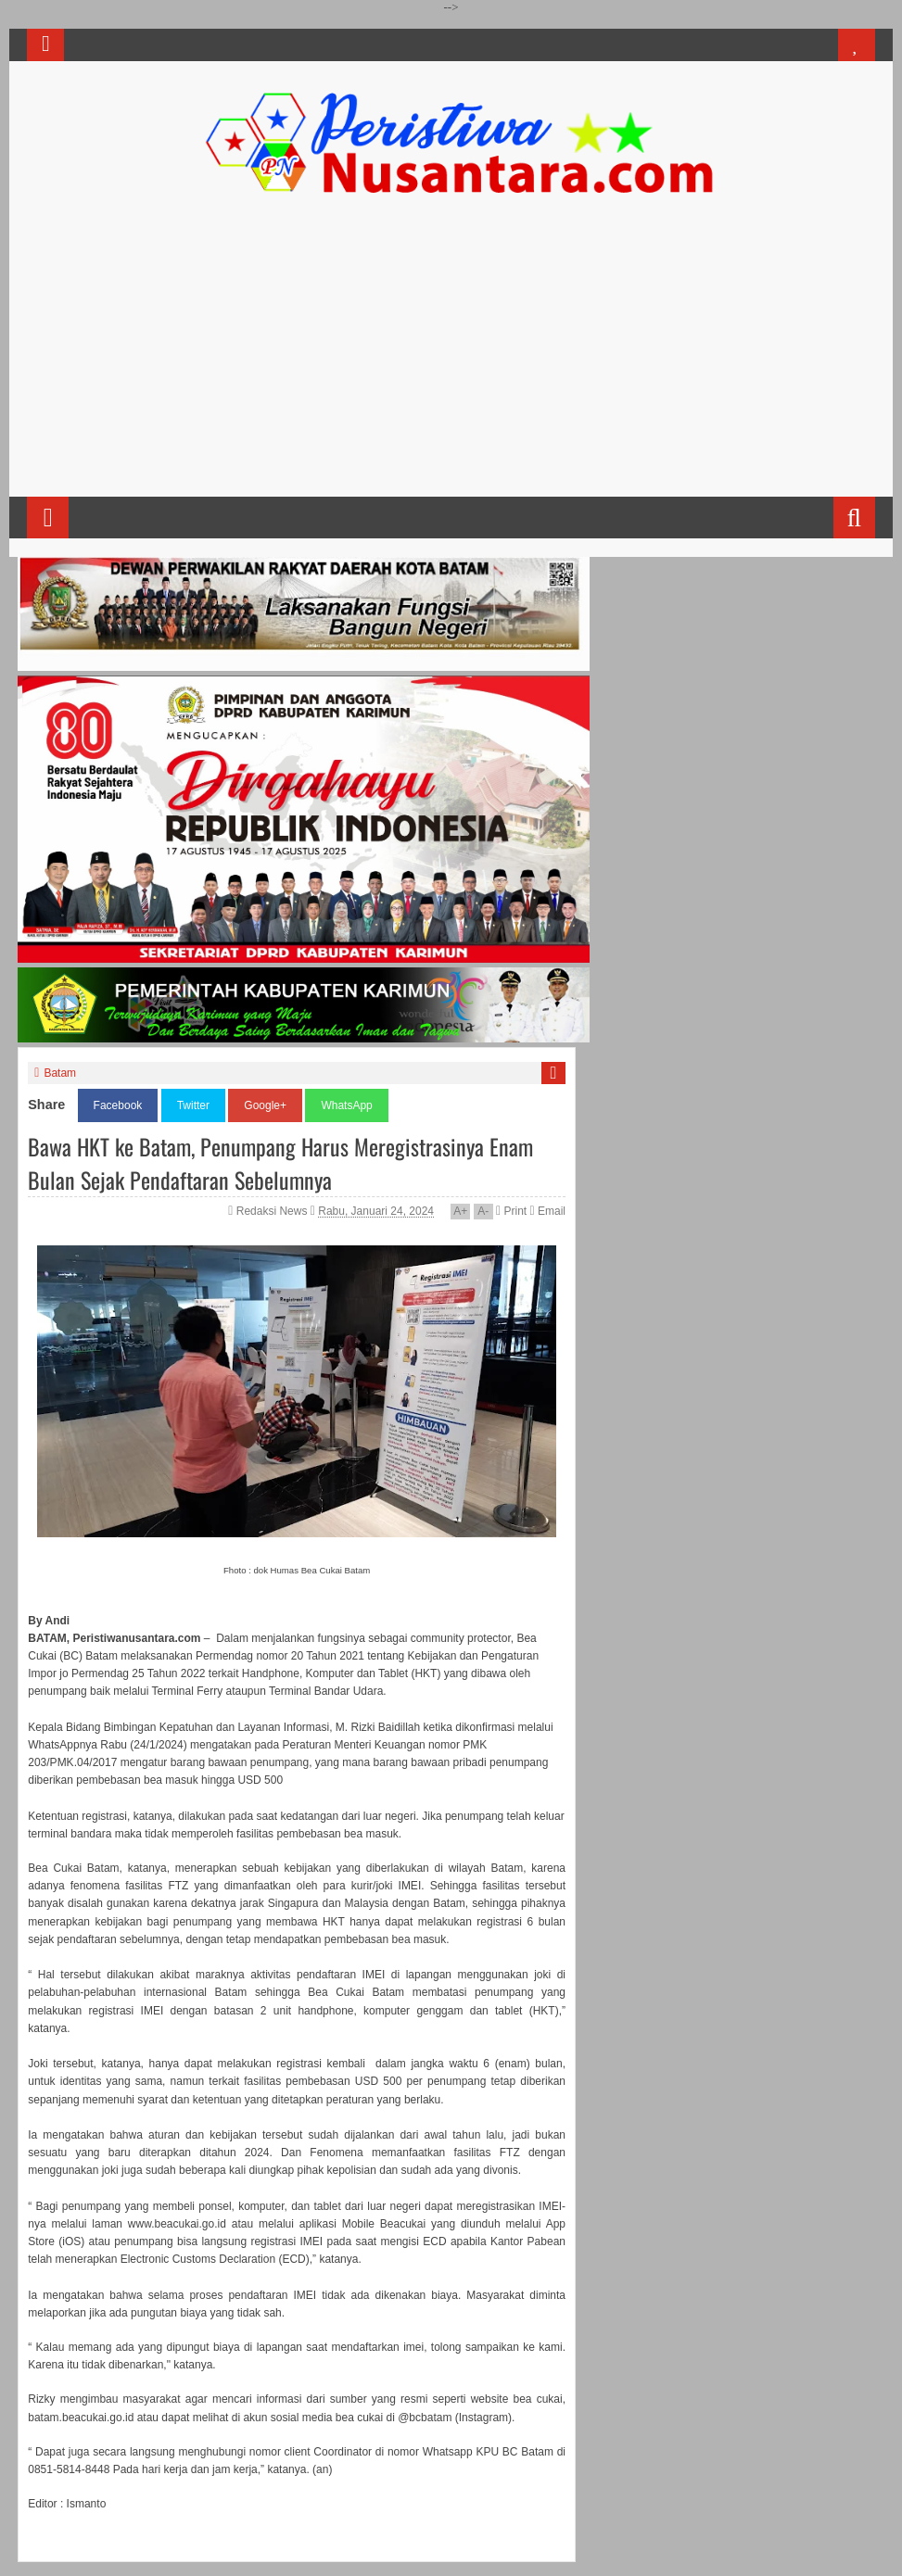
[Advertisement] (450, 353)
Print (511, 1211)
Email (547, 1211)
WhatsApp (346, 1105)
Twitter (193, 1105)
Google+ (265, 1105)
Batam (60, 1073)
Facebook (118, 1105)
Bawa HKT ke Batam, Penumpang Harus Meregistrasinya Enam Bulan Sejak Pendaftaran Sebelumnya (280, 1163)
